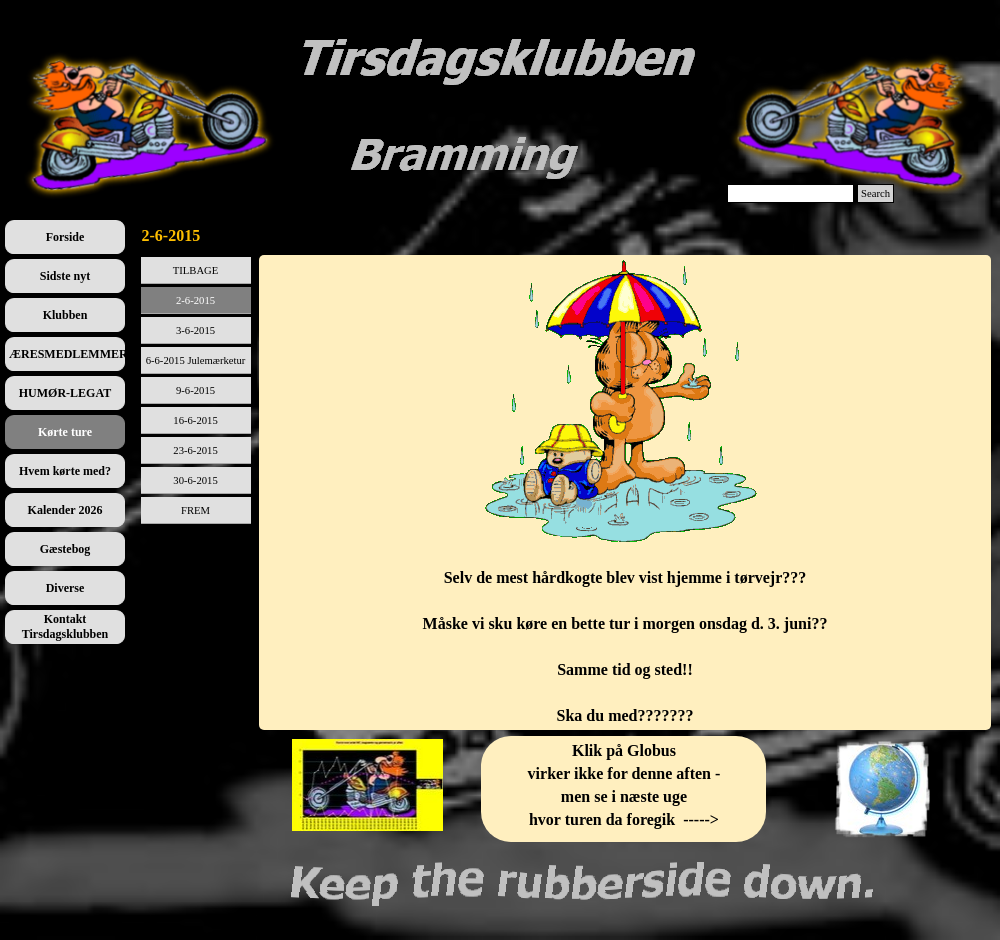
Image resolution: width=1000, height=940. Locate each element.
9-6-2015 (195, 390)
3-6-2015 (195, 330)
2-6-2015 (195, 300)
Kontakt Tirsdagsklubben (65, 626)
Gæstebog (65, 549)
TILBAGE (196, 270)
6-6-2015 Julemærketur (196, 360)
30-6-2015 (195, 480)
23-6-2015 (195, 450)
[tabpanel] (625, 492)
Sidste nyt (65, 276)
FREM (195, 510)
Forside (65, 237)
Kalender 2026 (65, 510)
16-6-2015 (195, 420)
